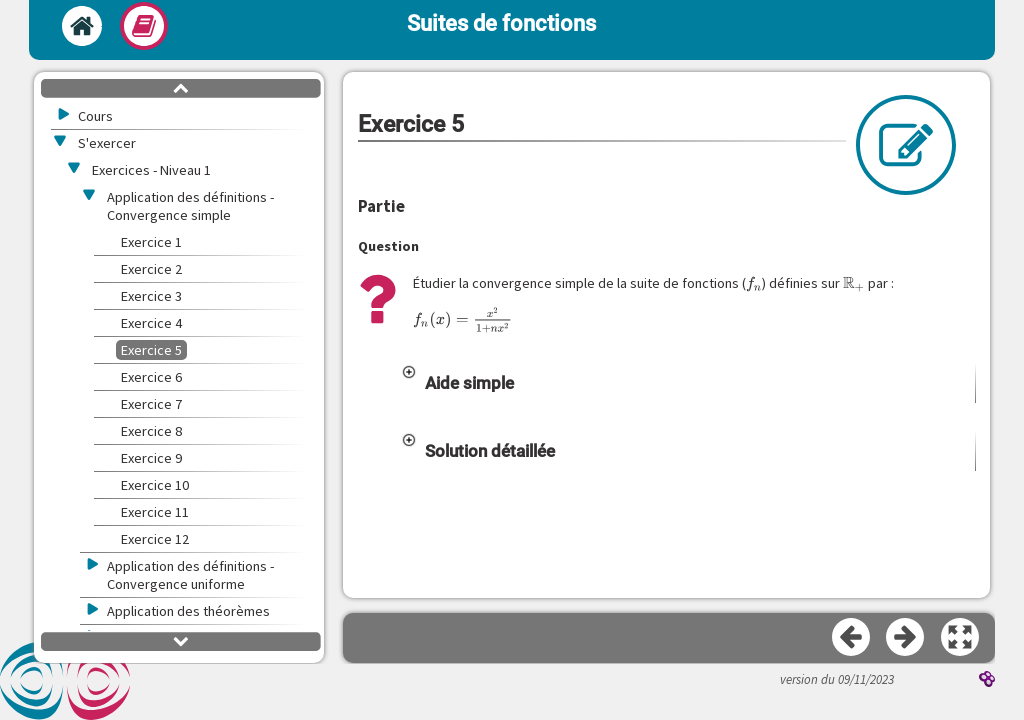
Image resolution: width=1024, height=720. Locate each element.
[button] (688, 383)
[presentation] (754, 283)
